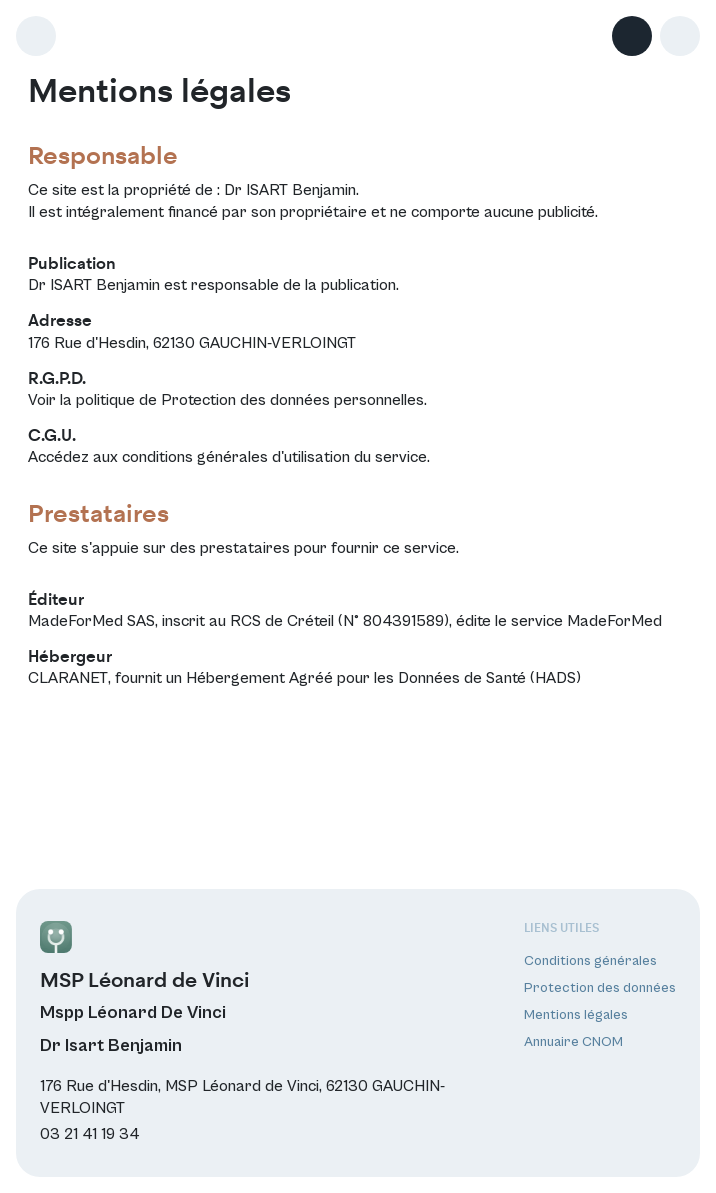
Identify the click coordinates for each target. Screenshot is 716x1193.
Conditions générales (590, 961)
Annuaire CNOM (573, 1042)
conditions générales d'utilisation (236, 457)
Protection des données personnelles (292, 400)
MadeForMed (614, 621)
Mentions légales (576, 1015)
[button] (680, 36)
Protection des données (600, 988)
